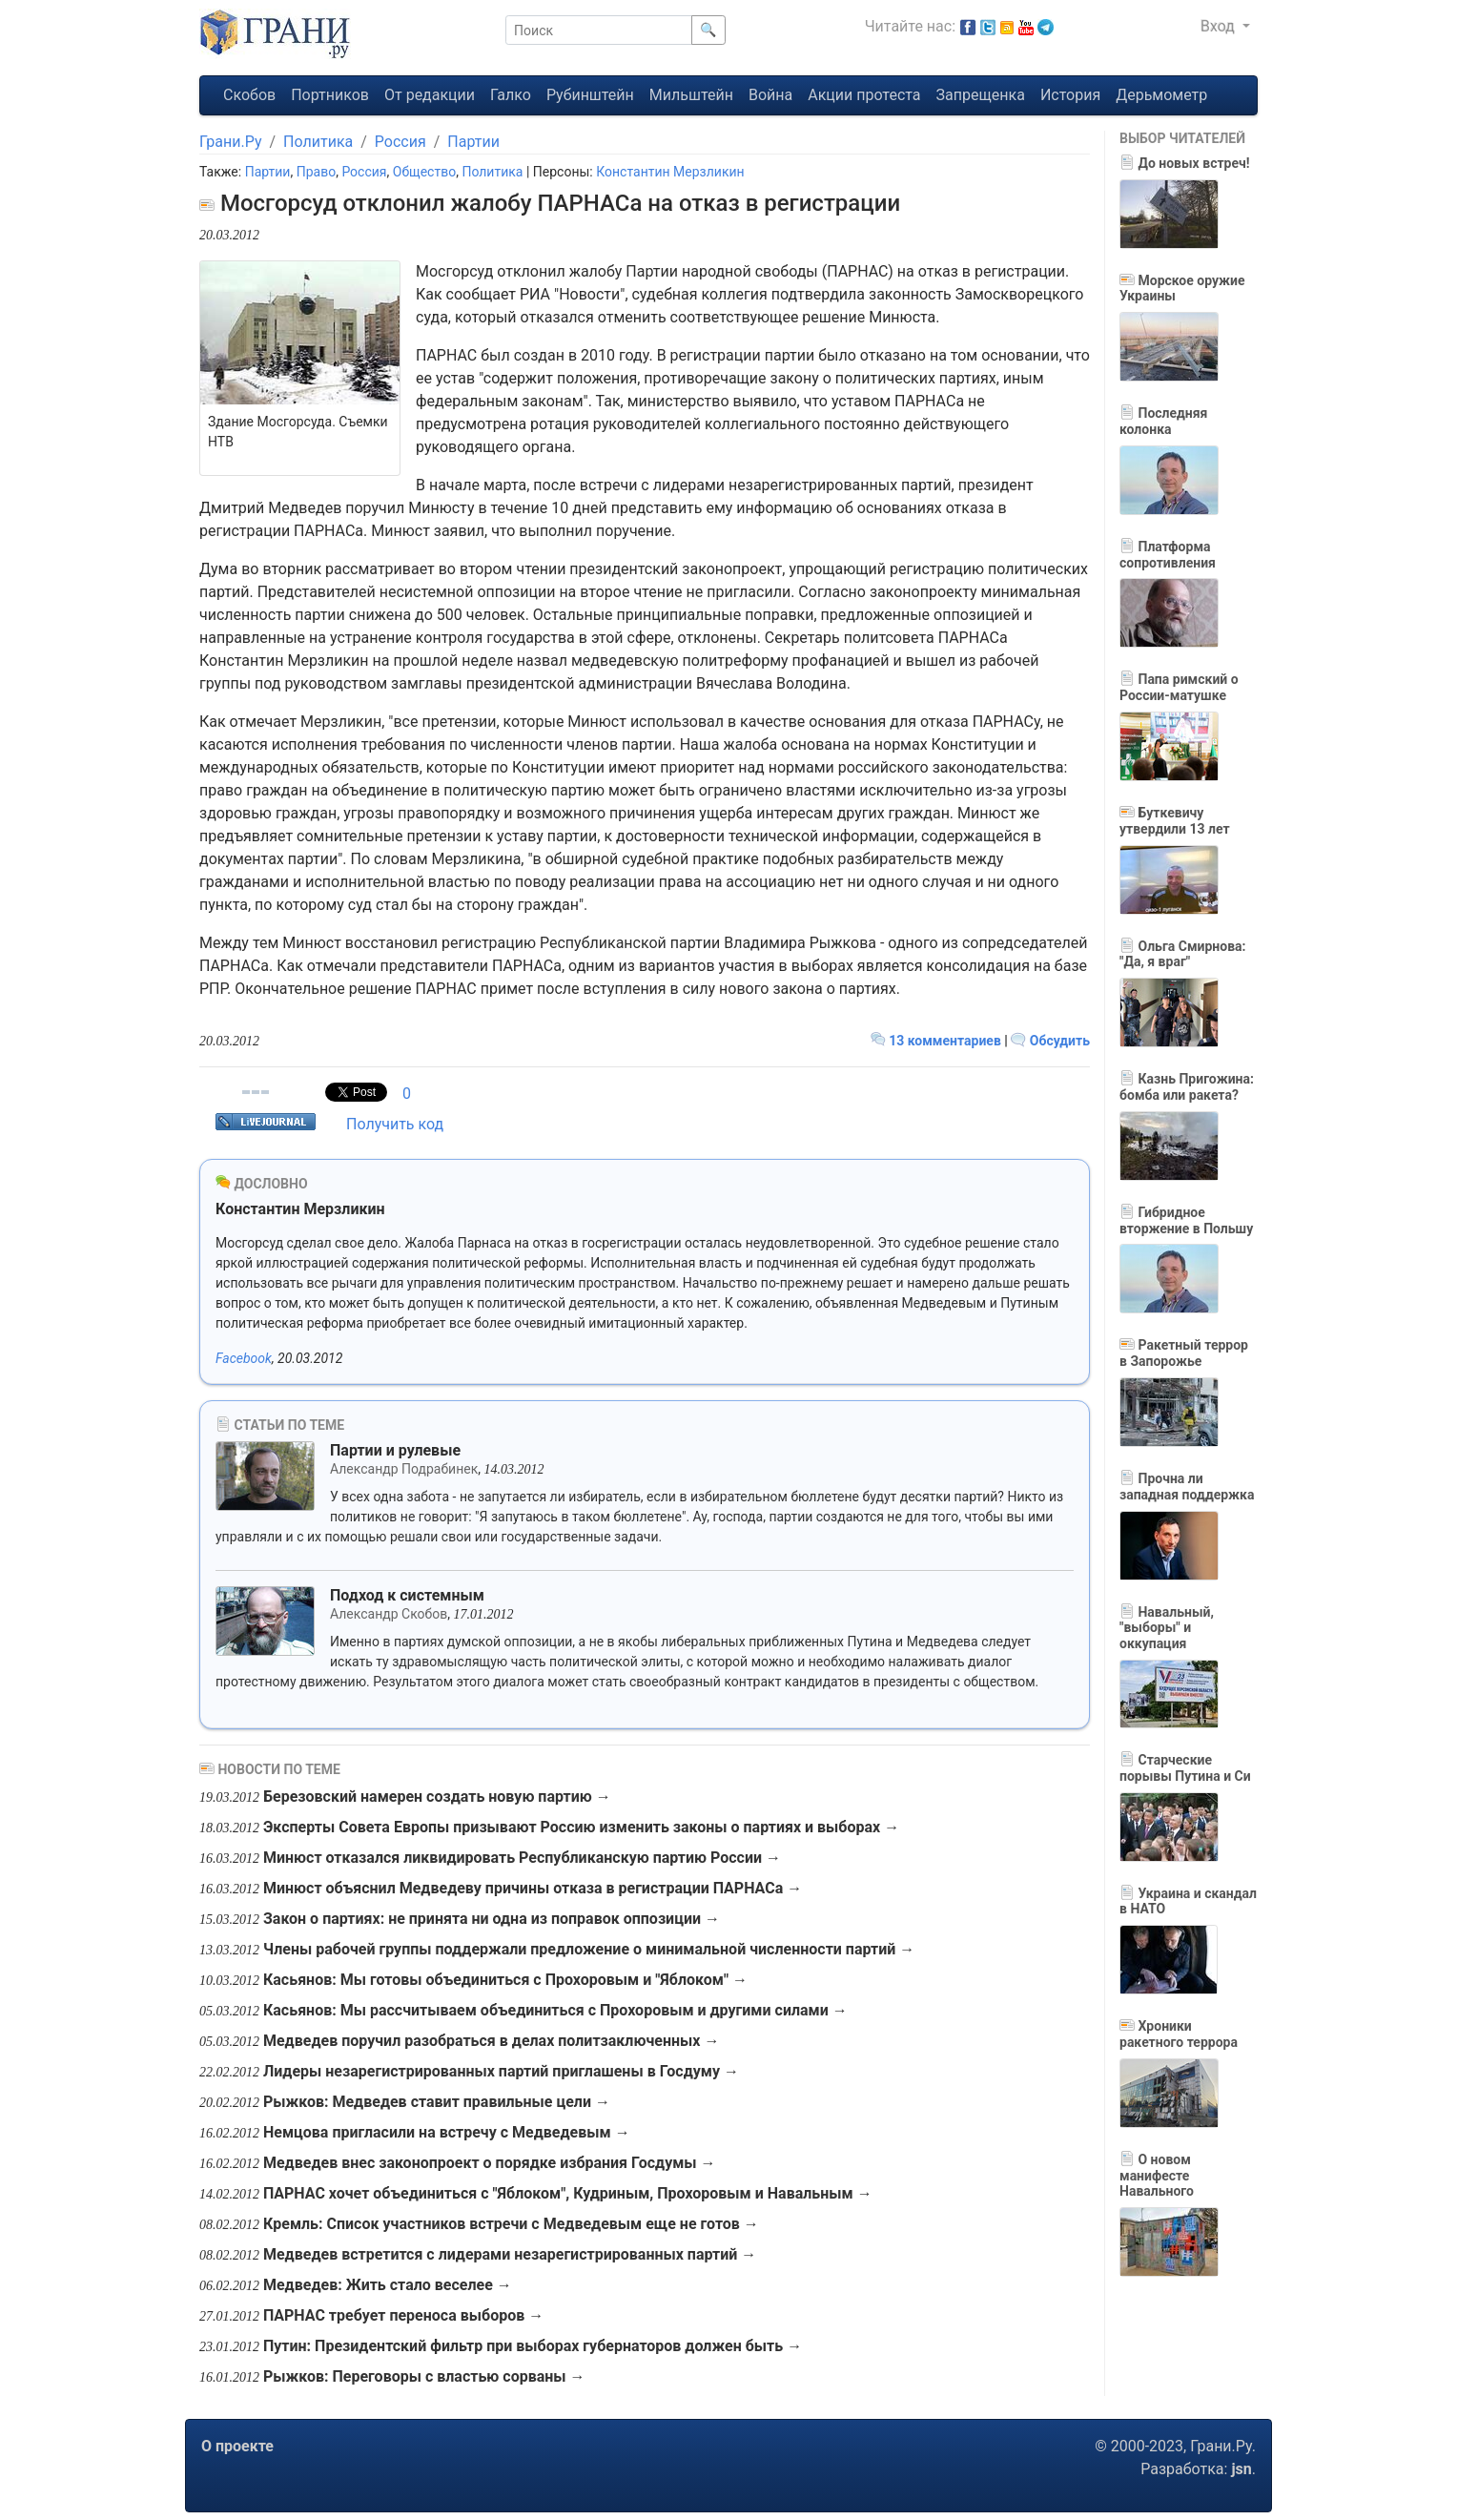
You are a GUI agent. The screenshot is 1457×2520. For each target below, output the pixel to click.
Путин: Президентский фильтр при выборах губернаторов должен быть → (532, 2346)
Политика (318, 142)
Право (316, 171)
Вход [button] (1219, 26)
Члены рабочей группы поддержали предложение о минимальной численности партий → (588, 1949)
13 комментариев (938, 1040)
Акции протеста (864, 95)
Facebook (243, 1358)
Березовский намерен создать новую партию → (437, 1796)
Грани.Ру (230, 142)
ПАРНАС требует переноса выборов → (403, 2315)
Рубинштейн (590, 95)
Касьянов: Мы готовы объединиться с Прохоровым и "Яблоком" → (505, 1980)
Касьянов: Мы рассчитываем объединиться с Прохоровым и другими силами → (555, 2010)
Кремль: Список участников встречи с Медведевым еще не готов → (511, 2224)
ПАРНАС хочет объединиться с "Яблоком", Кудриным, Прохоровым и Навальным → (567, 2193)
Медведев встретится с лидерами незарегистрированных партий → (509, 2254)
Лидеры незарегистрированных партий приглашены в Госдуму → (501, 2071)
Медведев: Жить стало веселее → (387, 2285)
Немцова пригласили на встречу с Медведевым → (446, 2132)
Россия (400, 142)
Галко (510, 95)
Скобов (249, 95)
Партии (473, 142)
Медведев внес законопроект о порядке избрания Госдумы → (489, 2163)
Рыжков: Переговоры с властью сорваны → (424, 2376)
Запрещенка (980, 95)
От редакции (429, 95)
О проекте (237, 2446)
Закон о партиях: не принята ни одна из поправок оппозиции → (491, 1919)
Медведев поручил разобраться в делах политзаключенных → (491, 2041)
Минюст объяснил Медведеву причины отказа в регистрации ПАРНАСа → (532, 1888)
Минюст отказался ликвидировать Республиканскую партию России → (522, 1858)
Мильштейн (691, 95)
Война (770, 95)
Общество (424, 171)
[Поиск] (598, 30)
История (1070, 95)
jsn (1241, 2469)
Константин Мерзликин (670, 171)
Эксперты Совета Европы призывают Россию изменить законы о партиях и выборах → (581, 1827)
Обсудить (1050, 1040)
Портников (330, 95)
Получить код (394, 1124)
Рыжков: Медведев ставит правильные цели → (436, 2102)
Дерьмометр (1161, 95)
